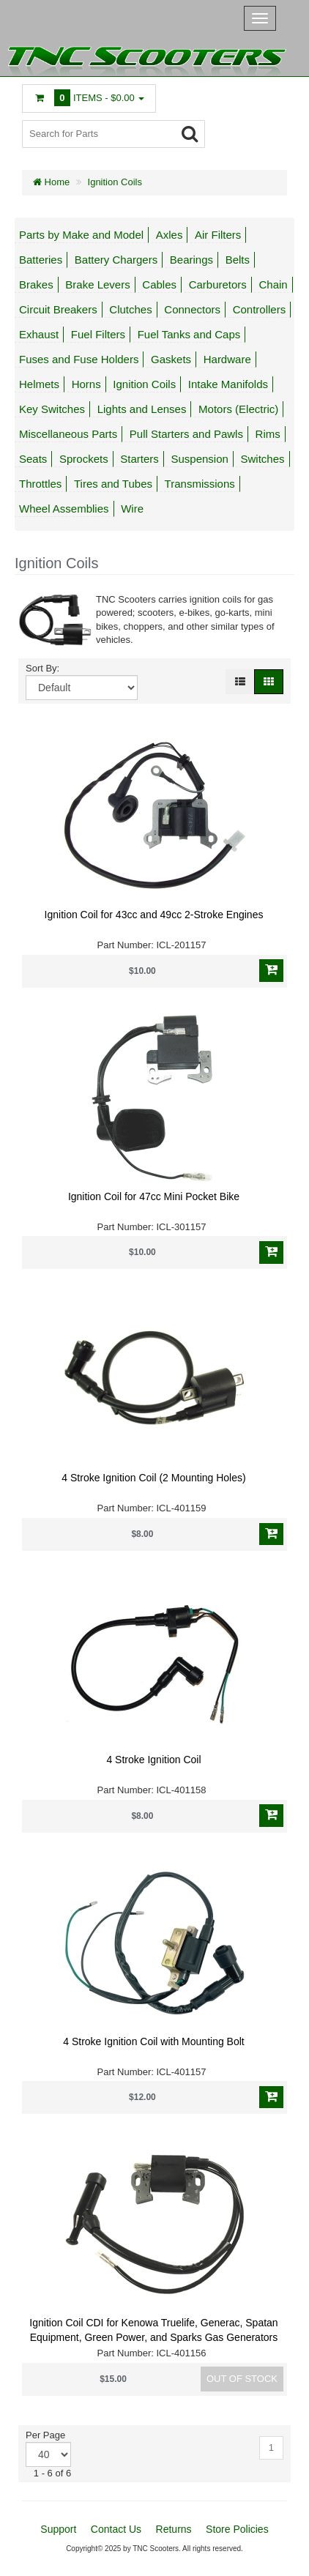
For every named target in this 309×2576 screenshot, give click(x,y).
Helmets (39, 384)
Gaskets (171, 359)
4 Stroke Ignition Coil (153, 1759)
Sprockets (83, 459)
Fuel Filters (98, 334)
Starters (139, 459)
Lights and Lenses (142, 409)
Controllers (259, 309)
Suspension (199, 459)
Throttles (40, 483)
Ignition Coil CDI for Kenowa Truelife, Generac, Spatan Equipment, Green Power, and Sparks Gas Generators (153, 2330)
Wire (132, 508)
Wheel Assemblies (64, 508)
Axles (169, 234)
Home (51, 181)
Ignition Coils (115, 181)
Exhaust (39, 334)
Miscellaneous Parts (68, 434)
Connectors (192, 309)
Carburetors (218, 284)
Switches (262, 459)
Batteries (40, 259)
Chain (272, 284)
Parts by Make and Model (81, 234)
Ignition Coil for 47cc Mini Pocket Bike (153, 1196)
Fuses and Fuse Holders (78, 359)
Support (58, 2529)
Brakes (36, 284)
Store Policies (237, 2529)
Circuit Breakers (58, 309)
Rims (268, 434)
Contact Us (116, 2529)
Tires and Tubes (113, 483)
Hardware (227, 359)
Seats (33, 459)
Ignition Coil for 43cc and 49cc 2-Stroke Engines (154, 914)
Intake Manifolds (228, 384)
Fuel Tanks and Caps (189, 334)
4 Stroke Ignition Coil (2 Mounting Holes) (153, 1478)
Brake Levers (97, 284)
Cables (159, 284)
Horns (86, 384)
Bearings (191, 259)
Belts (238, 259)
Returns (174, 2529)
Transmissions (200, 483)
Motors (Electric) (238, 409)
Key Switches (52, 409)
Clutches (130, 309)
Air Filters (218, 234)
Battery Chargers (116, 259)
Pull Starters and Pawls (186, 434)
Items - (89, 97)
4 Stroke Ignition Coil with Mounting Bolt (153, 2041)
